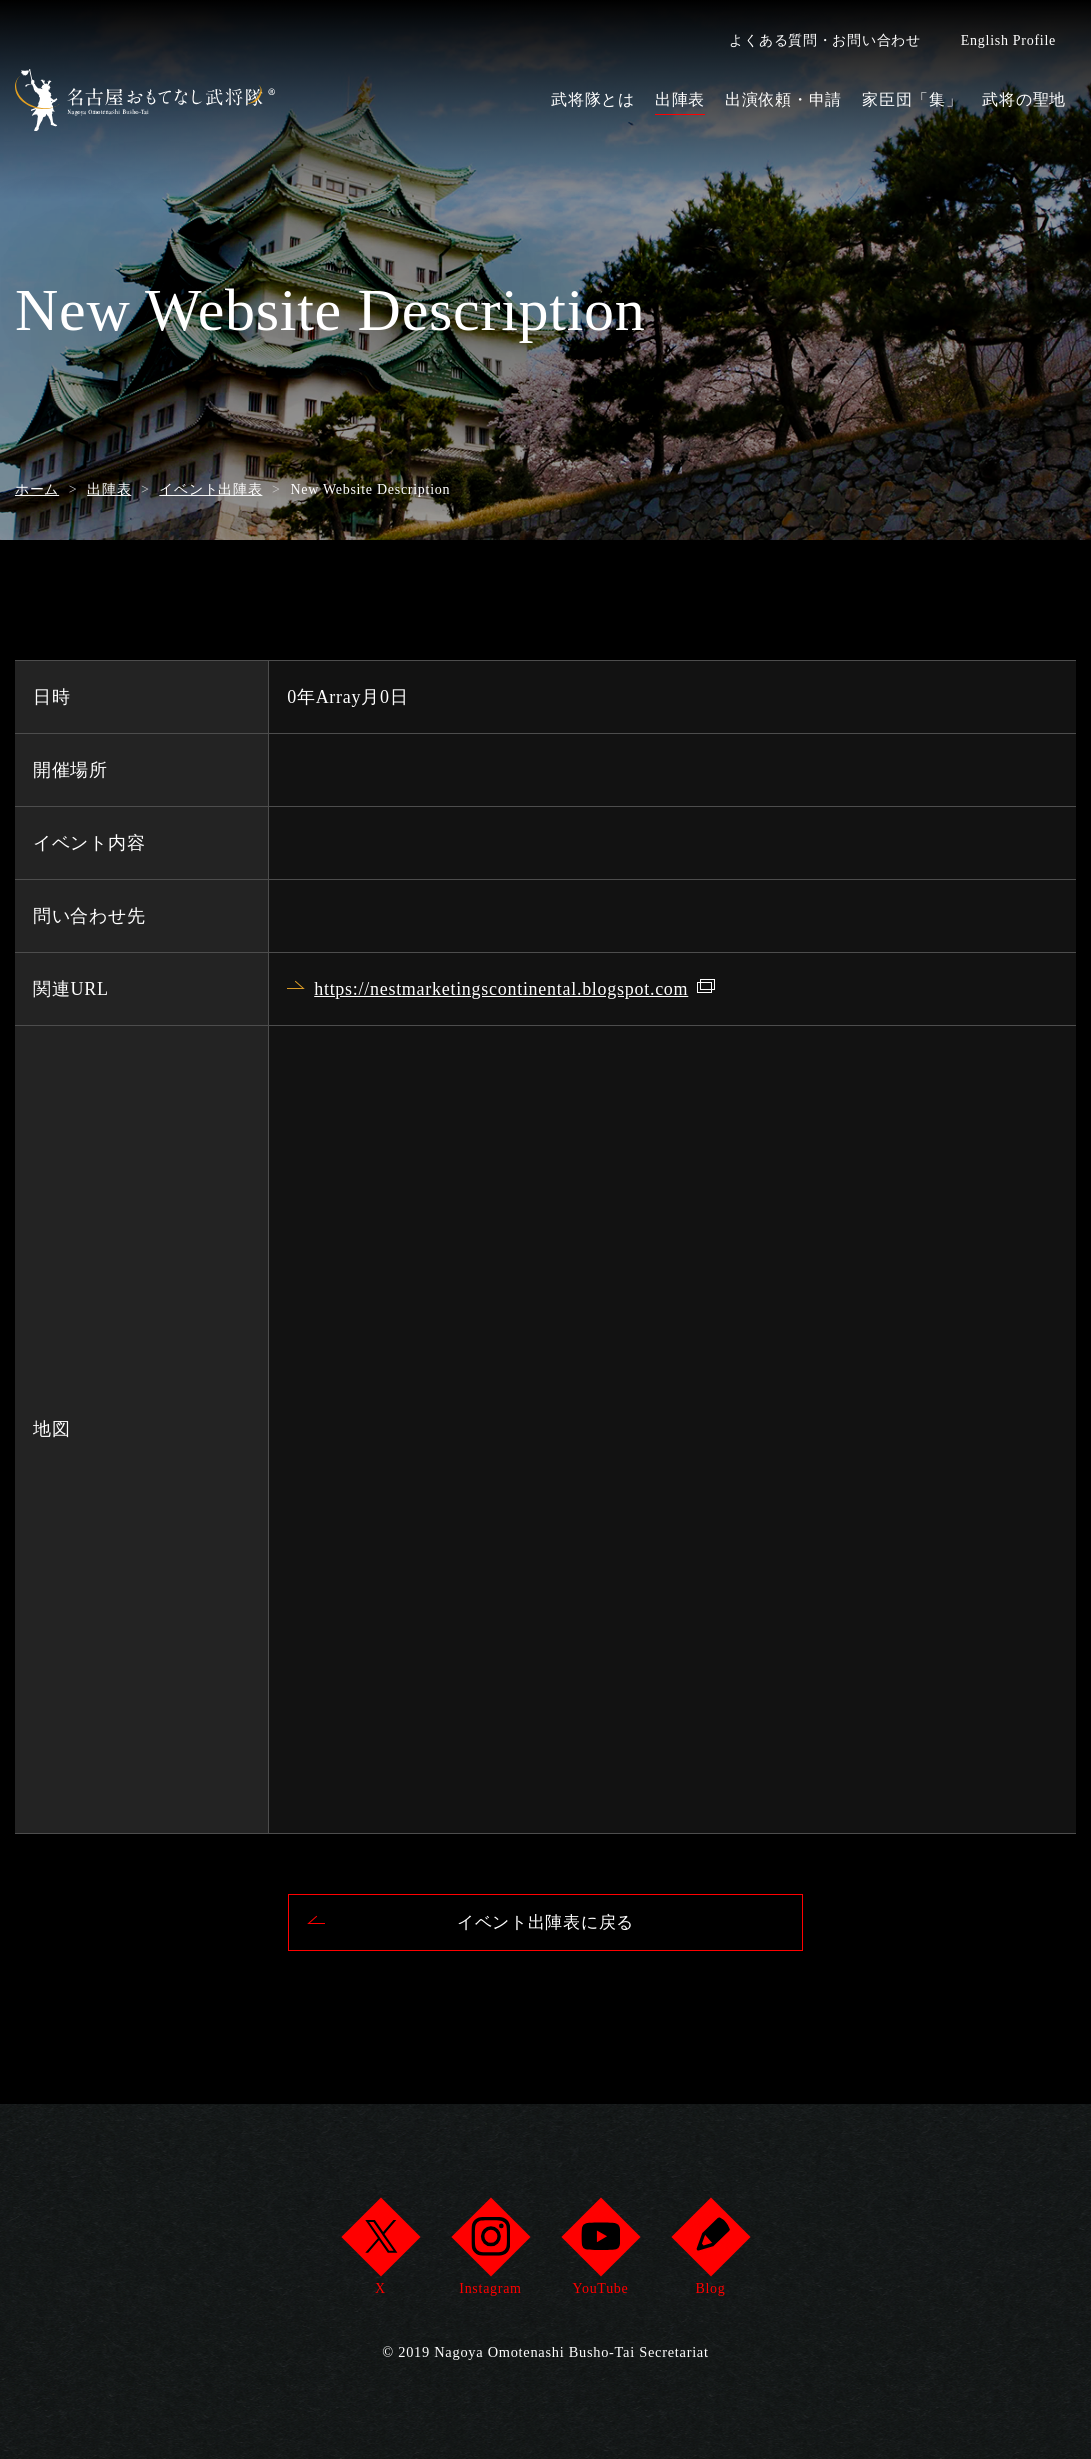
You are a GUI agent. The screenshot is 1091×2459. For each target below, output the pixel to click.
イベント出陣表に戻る (545, 1924)
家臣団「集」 (912, 99)
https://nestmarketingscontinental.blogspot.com (501, 989)
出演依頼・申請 (783, 99)
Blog (710, 2252)
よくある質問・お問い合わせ (824, 40)
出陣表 (680, 99)
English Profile (1008, 40)
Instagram (490, 2252)
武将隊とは (593, 99)
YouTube (600, 2252)
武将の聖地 (1024, 99)
